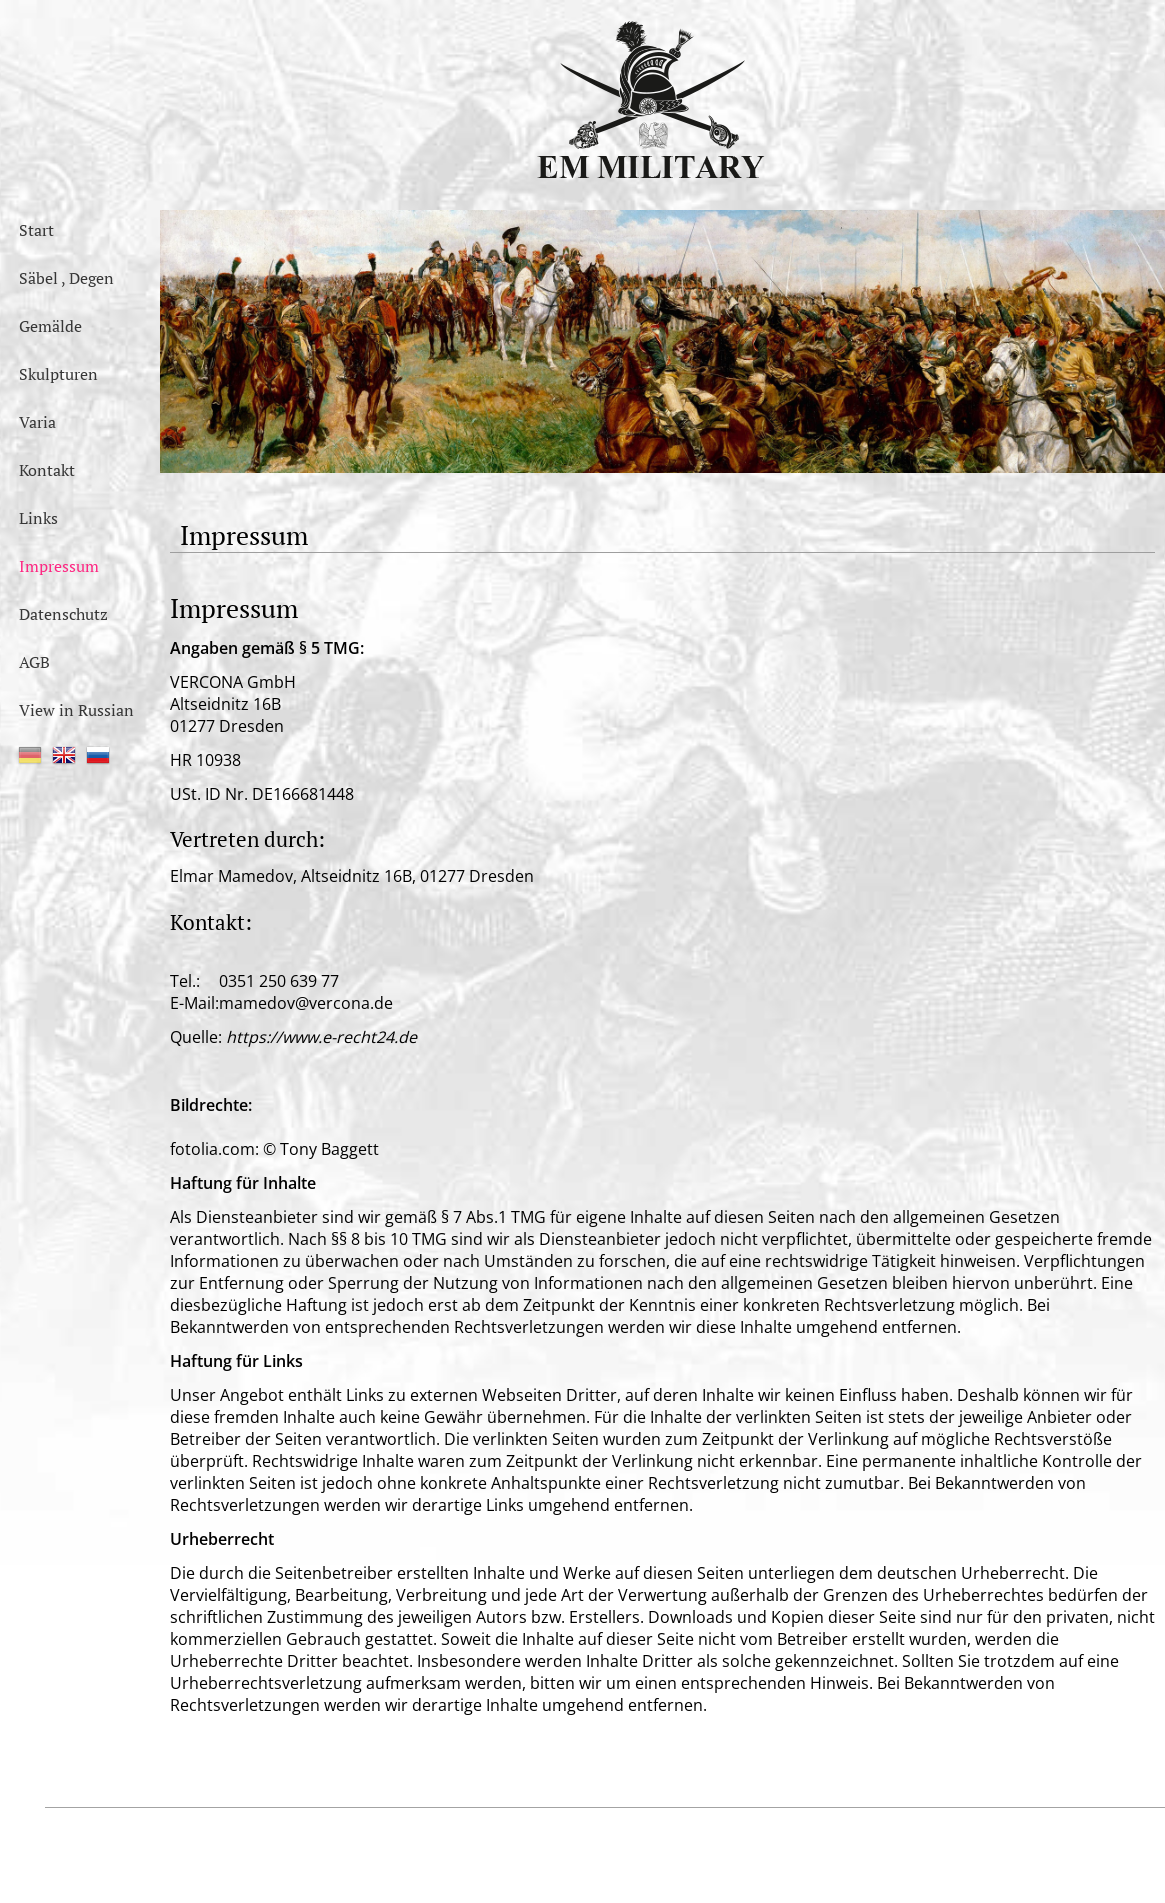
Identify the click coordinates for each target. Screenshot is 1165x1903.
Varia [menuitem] (37, 422)
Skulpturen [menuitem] (58, 374)
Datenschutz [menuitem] (63, 614)
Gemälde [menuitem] (50, 326)
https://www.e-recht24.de (321, 1037)
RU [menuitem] (98, 755)
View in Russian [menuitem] (76, 710)
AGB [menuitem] (34, 662)
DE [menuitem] (30, 755)
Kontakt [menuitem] (47, 470)
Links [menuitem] (38, 518)
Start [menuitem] (36, 230)
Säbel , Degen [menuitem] (66, 278)
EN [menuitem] (64, 755)
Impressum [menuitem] (59, 566)
